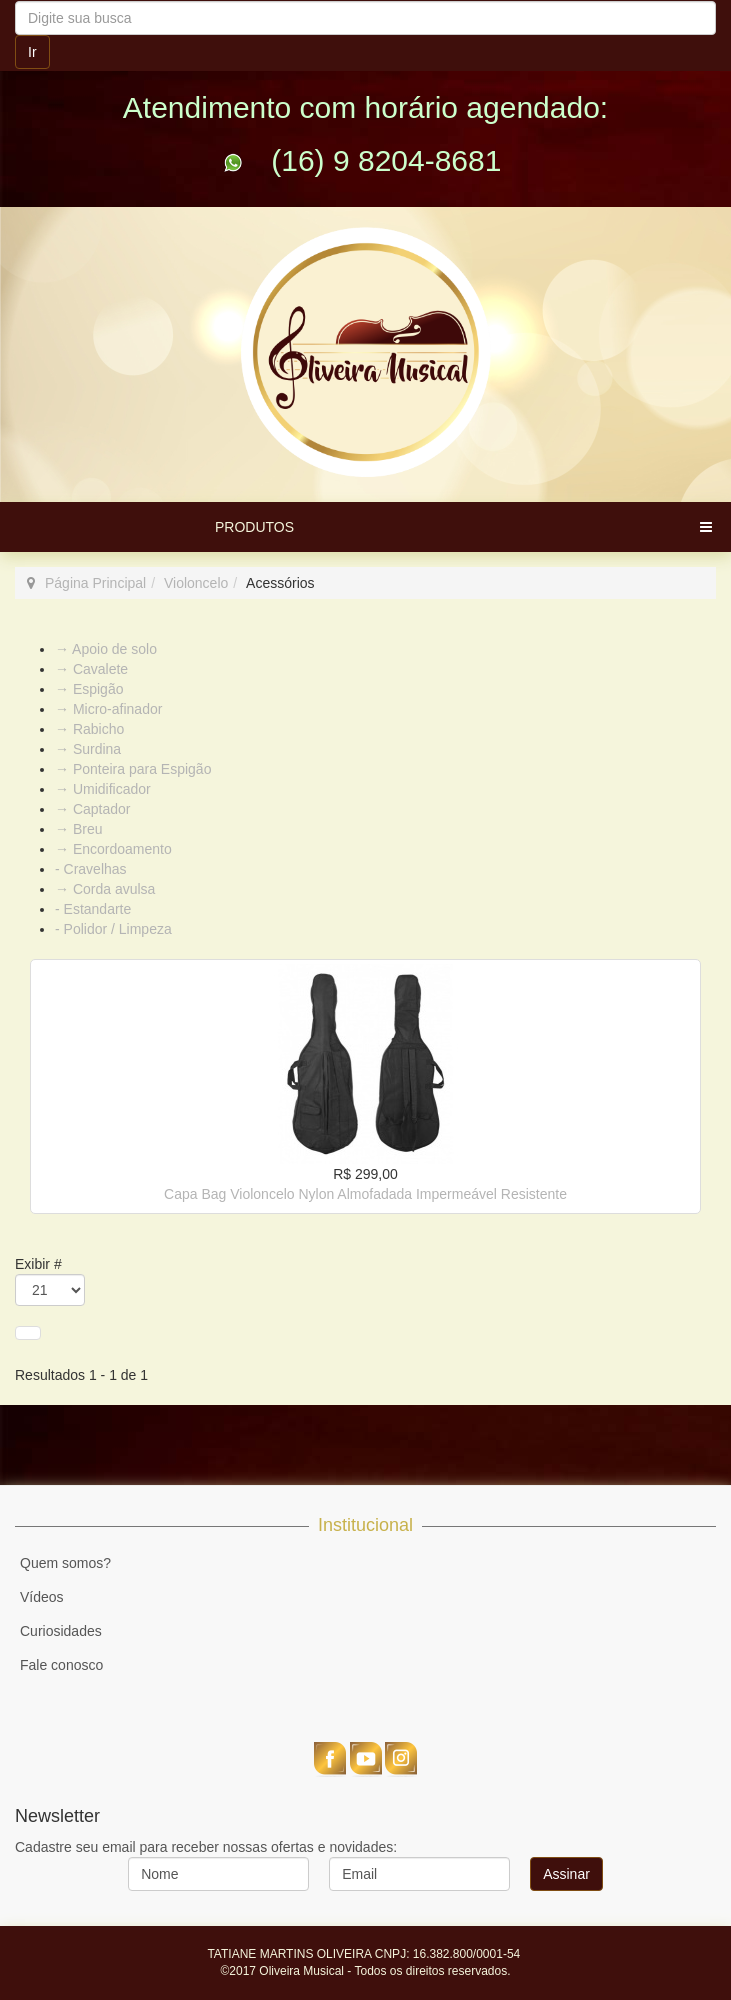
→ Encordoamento (113, 849)
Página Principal (95, 583)
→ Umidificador (103, 789)
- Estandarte (93, 909)
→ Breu (78, 829)
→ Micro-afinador (108, 709)
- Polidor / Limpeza (113, 929)
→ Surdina (88, 749)
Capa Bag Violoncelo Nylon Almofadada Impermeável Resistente (365, 1194)
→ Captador (92, 809)
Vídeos (42, 1597)
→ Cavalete (91, 669)
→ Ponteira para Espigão (133, 769)
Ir (32, 52)
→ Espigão (89, 689)
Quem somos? (65, 1563)
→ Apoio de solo (106, 649)
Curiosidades (61, 1631)
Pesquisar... (15, 1)
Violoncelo (196, 583)
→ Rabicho (89, 729)
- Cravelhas (91, 869)
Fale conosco (61, 1665)
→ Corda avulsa (105, 889)
